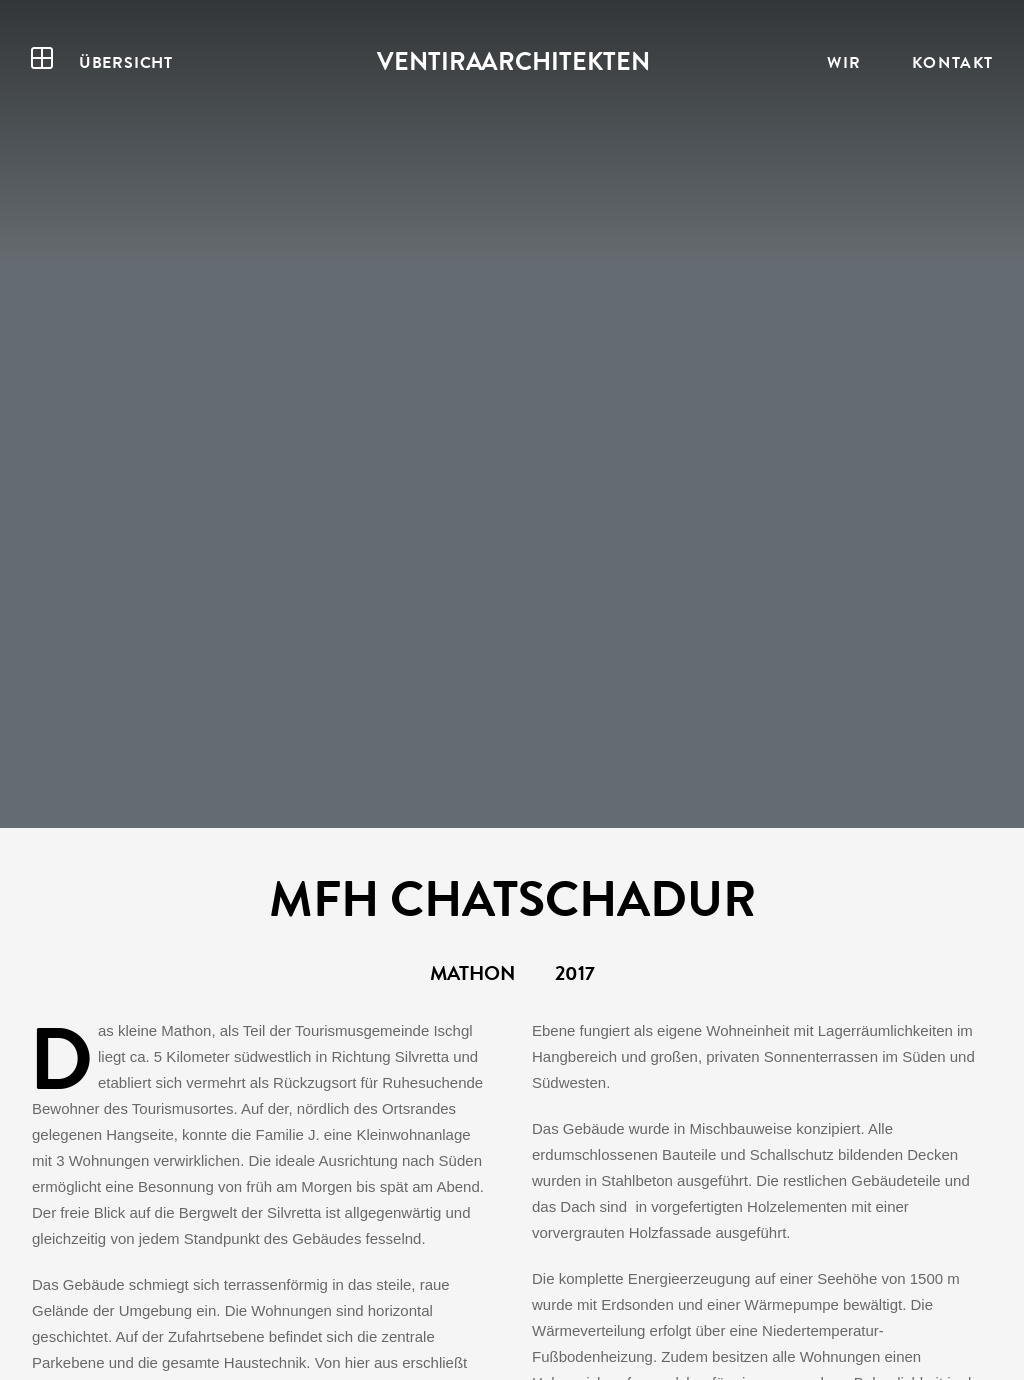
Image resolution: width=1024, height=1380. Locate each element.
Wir (844, 62)
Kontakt (953, 62)
